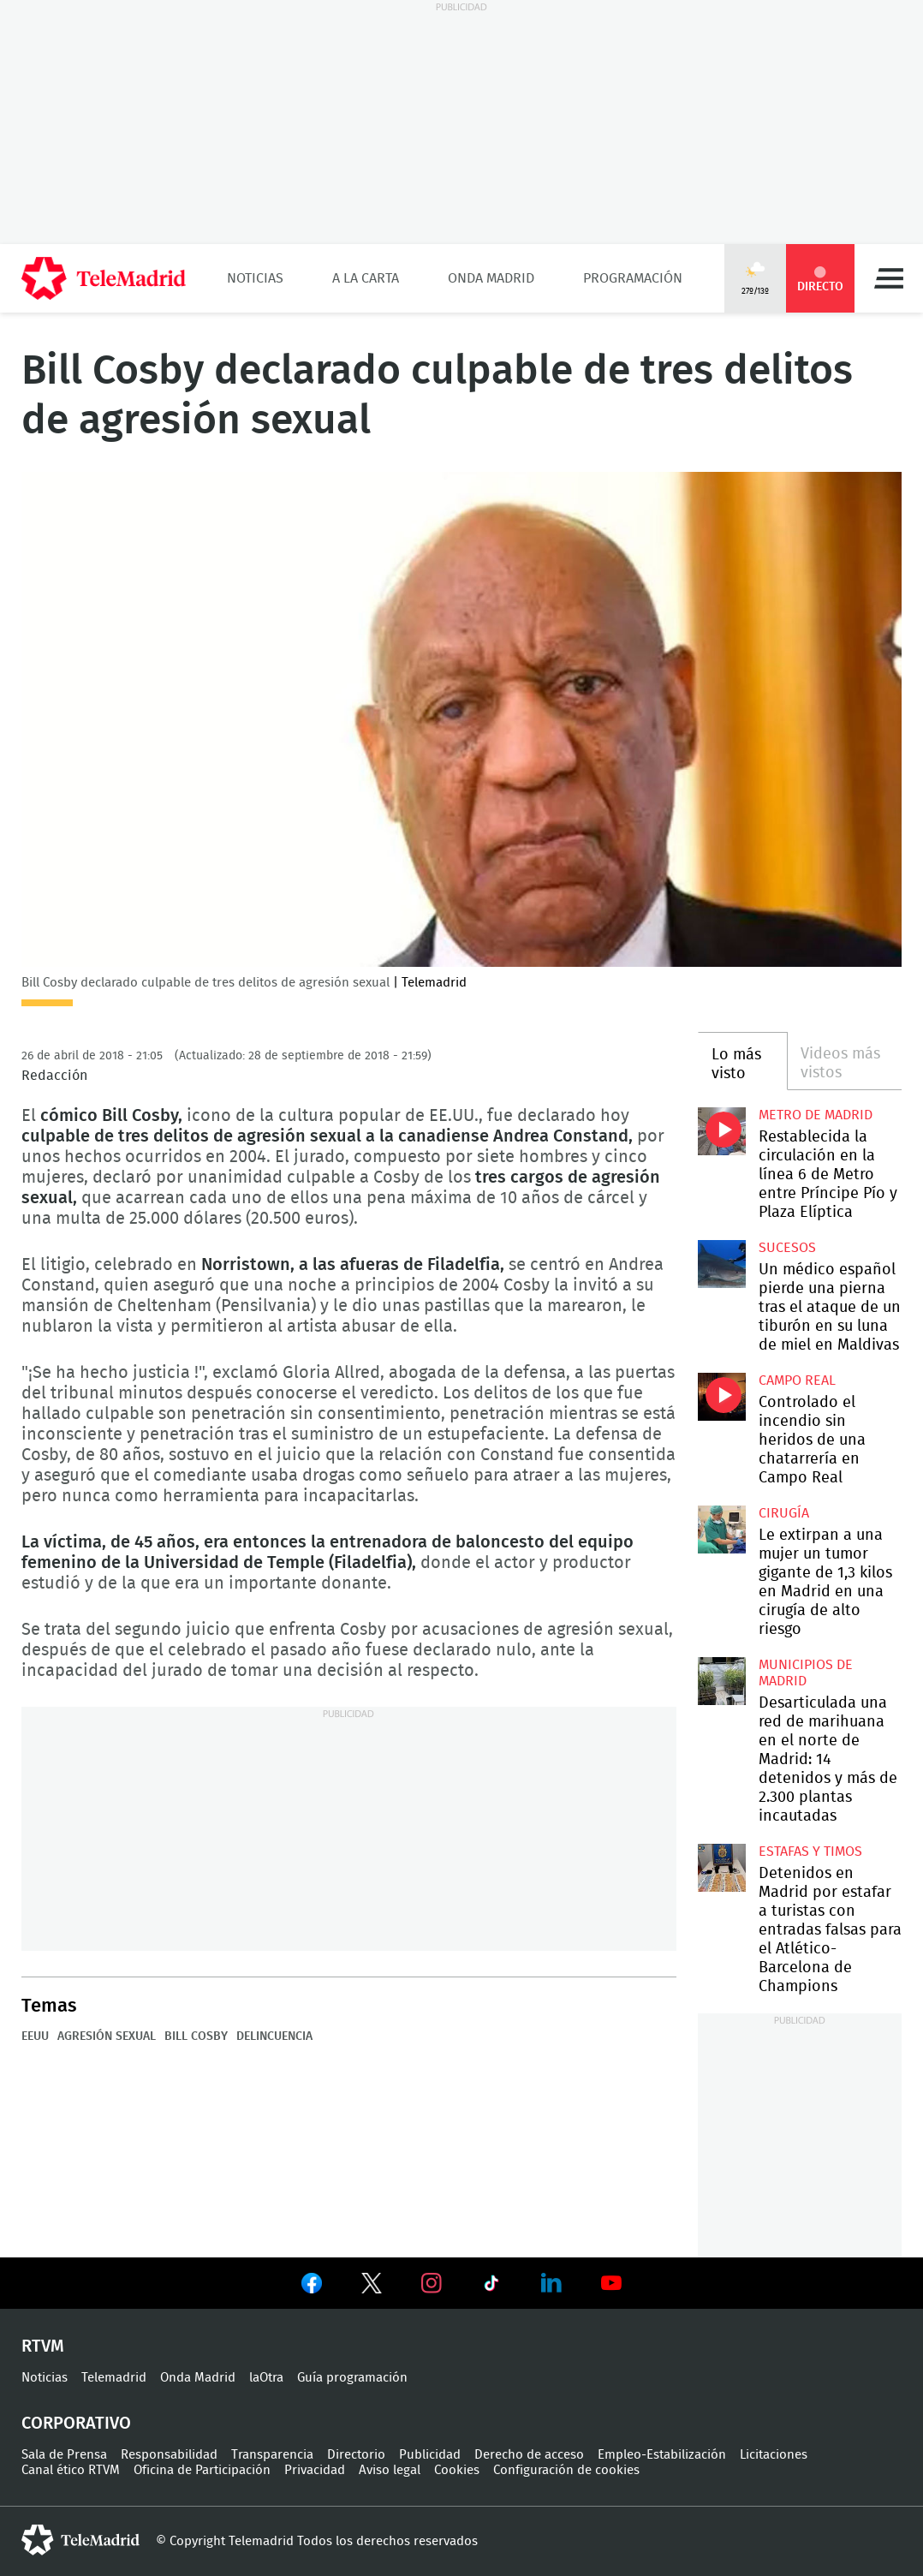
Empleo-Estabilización (662, 2454)
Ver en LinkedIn (551, 2283)
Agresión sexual (106, 2036)
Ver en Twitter (371, 2286)
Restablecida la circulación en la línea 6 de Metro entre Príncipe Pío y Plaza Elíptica (722, 1131)
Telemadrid (113, 2377)
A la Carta (365, 278)
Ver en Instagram (431, 2283)
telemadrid (80, 2540)
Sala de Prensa (64, 2454)
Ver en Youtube (611, 2283)
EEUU (35, 2036)
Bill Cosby (196, 2036)
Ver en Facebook (312, 2286)
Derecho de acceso (529, 2454)
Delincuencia (274, 2036)
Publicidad (430, 2454)
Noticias (255, 278)
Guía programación (352, 2377)
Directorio (356, 2454)
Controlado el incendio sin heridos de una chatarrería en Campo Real (722, 1397)
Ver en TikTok (491, 2286)
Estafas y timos (810, 1851)
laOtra (266, 2377)
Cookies (456, 2470)
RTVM (42, 2346)
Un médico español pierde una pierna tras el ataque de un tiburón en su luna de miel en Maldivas (722, 1264)
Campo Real (797, 1380)
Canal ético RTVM (70, 2470)
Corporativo (76, 2423)
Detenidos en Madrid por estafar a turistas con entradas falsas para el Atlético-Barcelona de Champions (722, 1868)
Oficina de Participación (202, 2470)
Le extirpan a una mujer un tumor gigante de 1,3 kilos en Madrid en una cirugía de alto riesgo (722, 1529)
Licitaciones (773, 2454)
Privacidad (314, 2470)
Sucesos (787, 1248)
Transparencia (272, 2454)
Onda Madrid (491, 278)
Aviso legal (389, 2470)
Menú (889, 278)
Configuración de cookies (566, 2470)
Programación (632, 278)
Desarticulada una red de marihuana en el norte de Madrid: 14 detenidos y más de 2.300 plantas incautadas (722, 1681)
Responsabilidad (169, 2454)
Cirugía (784, 1513)
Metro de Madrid (815, 1115)
